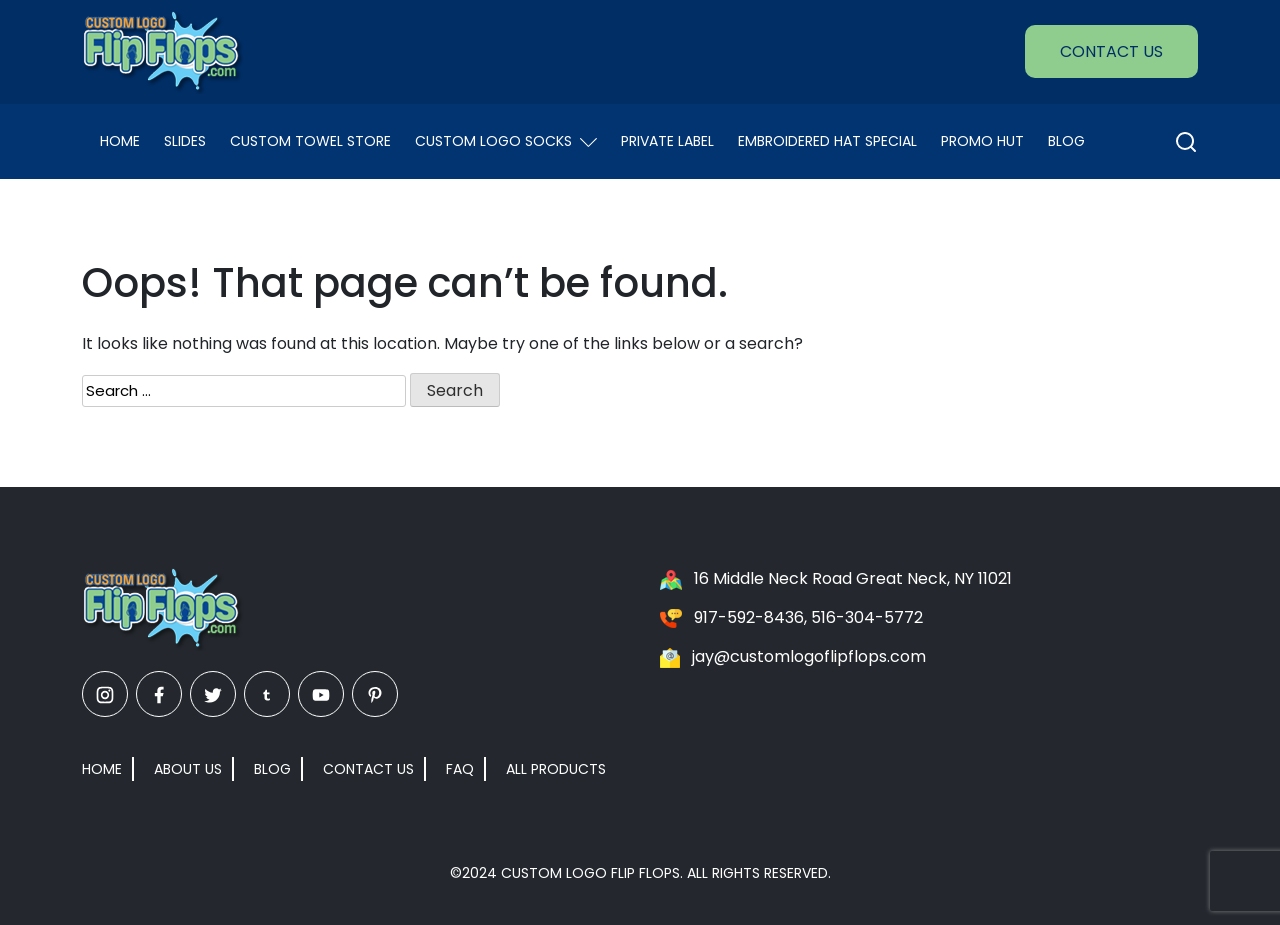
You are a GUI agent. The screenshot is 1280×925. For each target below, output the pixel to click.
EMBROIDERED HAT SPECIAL (827, 141)
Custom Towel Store (310, 141)
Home (120, 141)
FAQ (460, 769)
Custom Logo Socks (506, 141)
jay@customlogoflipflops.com (809, 656)
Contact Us (1111, 51)
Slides (185, 141)
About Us (188, 769)
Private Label (667, 141)
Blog (1066, 141)
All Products (556, 769)
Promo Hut (982, 141)
